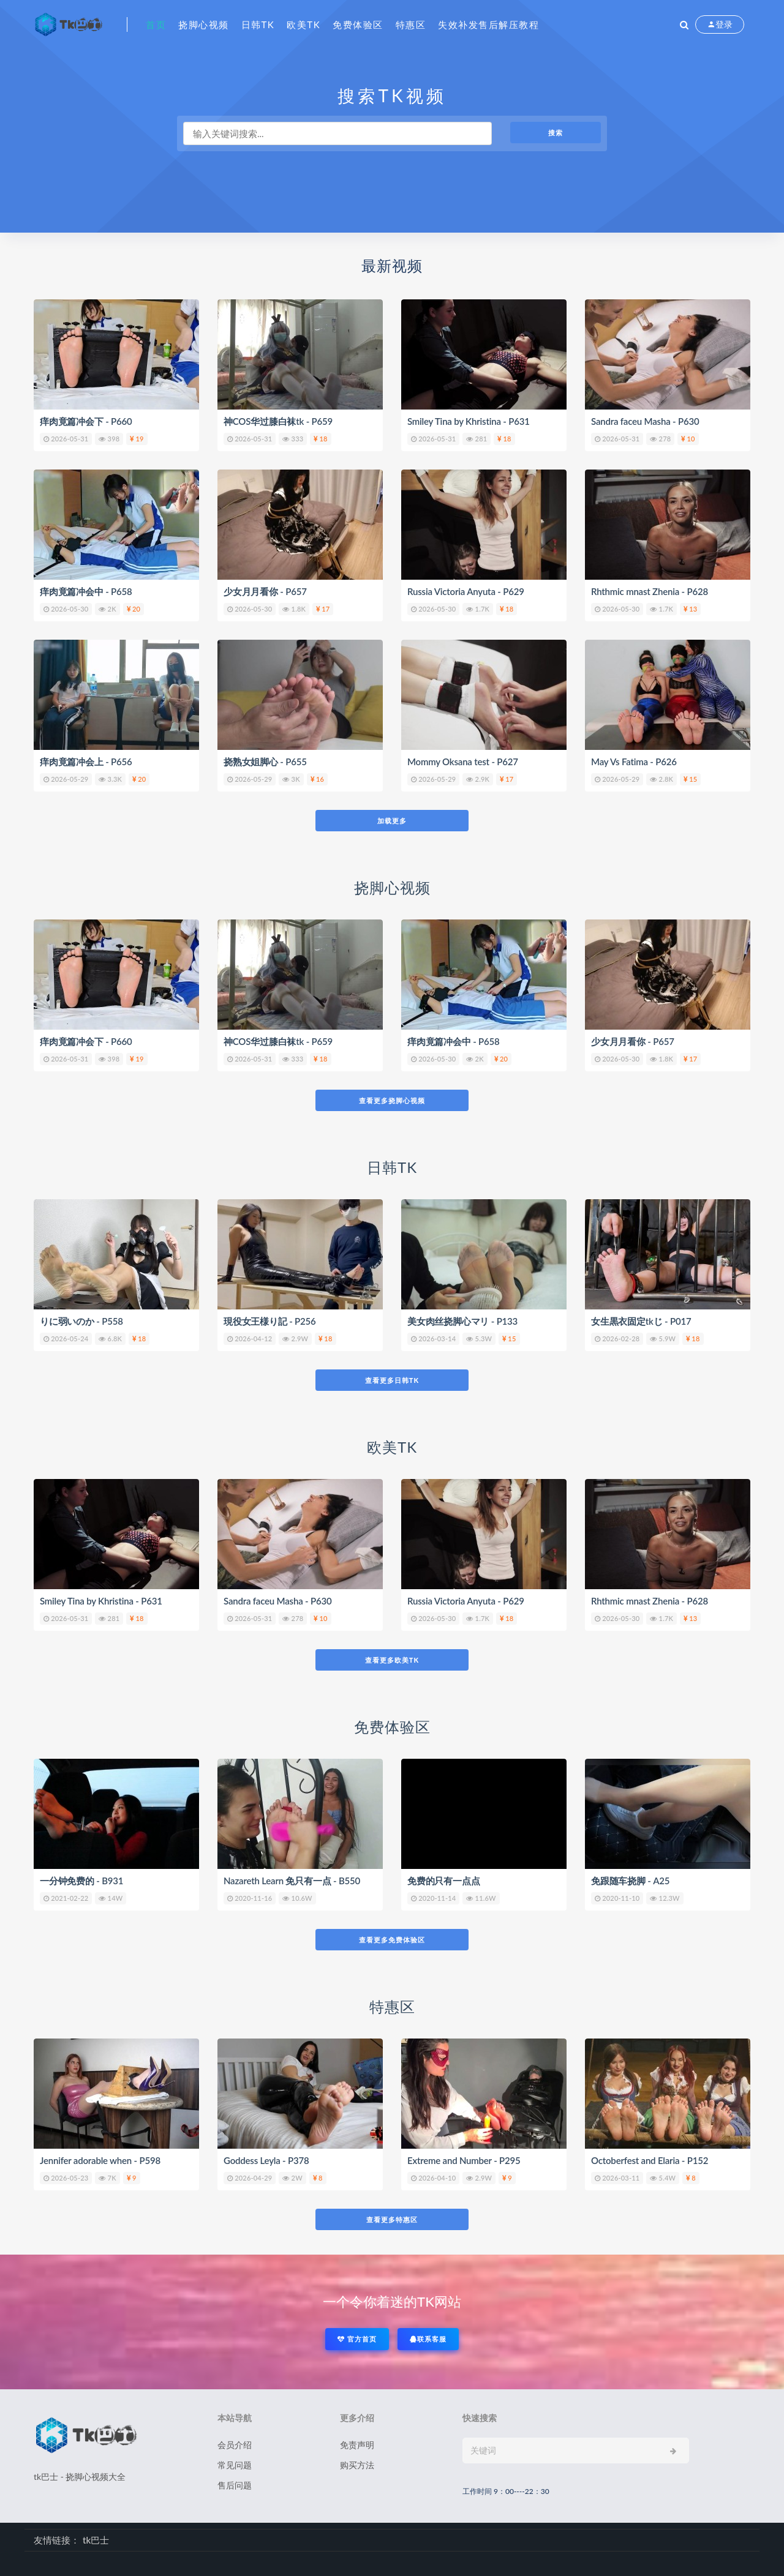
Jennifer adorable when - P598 (100, 2160)
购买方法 (357, 2465)
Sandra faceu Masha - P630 (645, 421)
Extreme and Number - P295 (464, 2160)
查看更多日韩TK (392, 1380)
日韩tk (258, 24)
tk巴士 (96, 2539)
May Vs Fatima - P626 (634, 761)
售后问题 (234, 2485)
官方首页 (357, 2339)
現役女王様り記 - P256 (270, 1321)
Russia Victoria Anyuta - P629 (465, 591)
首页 (156, 24)
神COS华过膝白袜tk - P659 (278, 421)
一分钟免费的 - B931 (81, 1880)
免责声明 (357, 2444)
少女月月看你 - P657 (265, 591)
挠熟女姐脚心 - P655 (265, 761)
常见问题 (234, 2465)
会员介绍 (234, 2444)
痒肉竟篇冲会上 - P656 (86, 761)
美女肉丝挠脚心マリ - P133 (462, 1321)
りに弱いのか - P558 (81, 1321)
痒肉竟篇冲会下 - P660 (86, 421)
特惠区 (411, 24)
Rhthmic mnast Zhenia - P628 (649, 591)
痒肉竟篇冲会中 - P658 (86, 591)
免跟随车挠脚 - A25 (630, 1880)
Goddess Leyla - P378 (266, 2160)
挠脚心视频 (203, 24)
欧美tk (303, 24)
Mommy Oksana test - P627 (462, 761)
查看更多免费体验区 (392, 1940)
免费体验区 (358, 24)
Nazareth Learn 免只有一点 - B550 (292, 1880)
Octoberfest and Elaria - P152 (649, 2160)
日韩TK (392, 1167)
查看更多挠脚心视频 (392, 1100)
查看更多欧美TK (392, 1660)
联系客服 (428, 2339)
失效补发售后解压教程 (488, 24)
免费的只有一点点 (443, 1880)
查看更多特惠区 (392, 2219)
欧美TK (392, 1447)
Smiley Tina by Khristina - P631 (468, 421)
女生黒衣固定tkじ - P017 (641, 1321)
